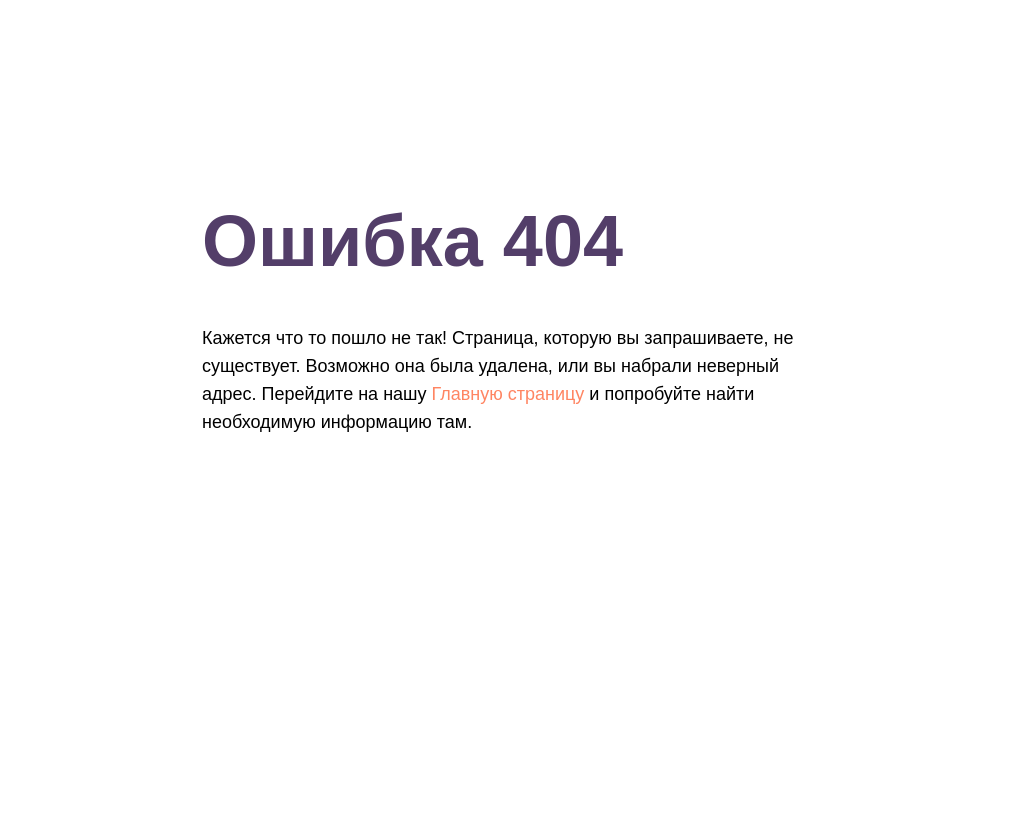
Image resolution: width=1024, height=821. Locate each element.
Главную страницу (508, 394)
